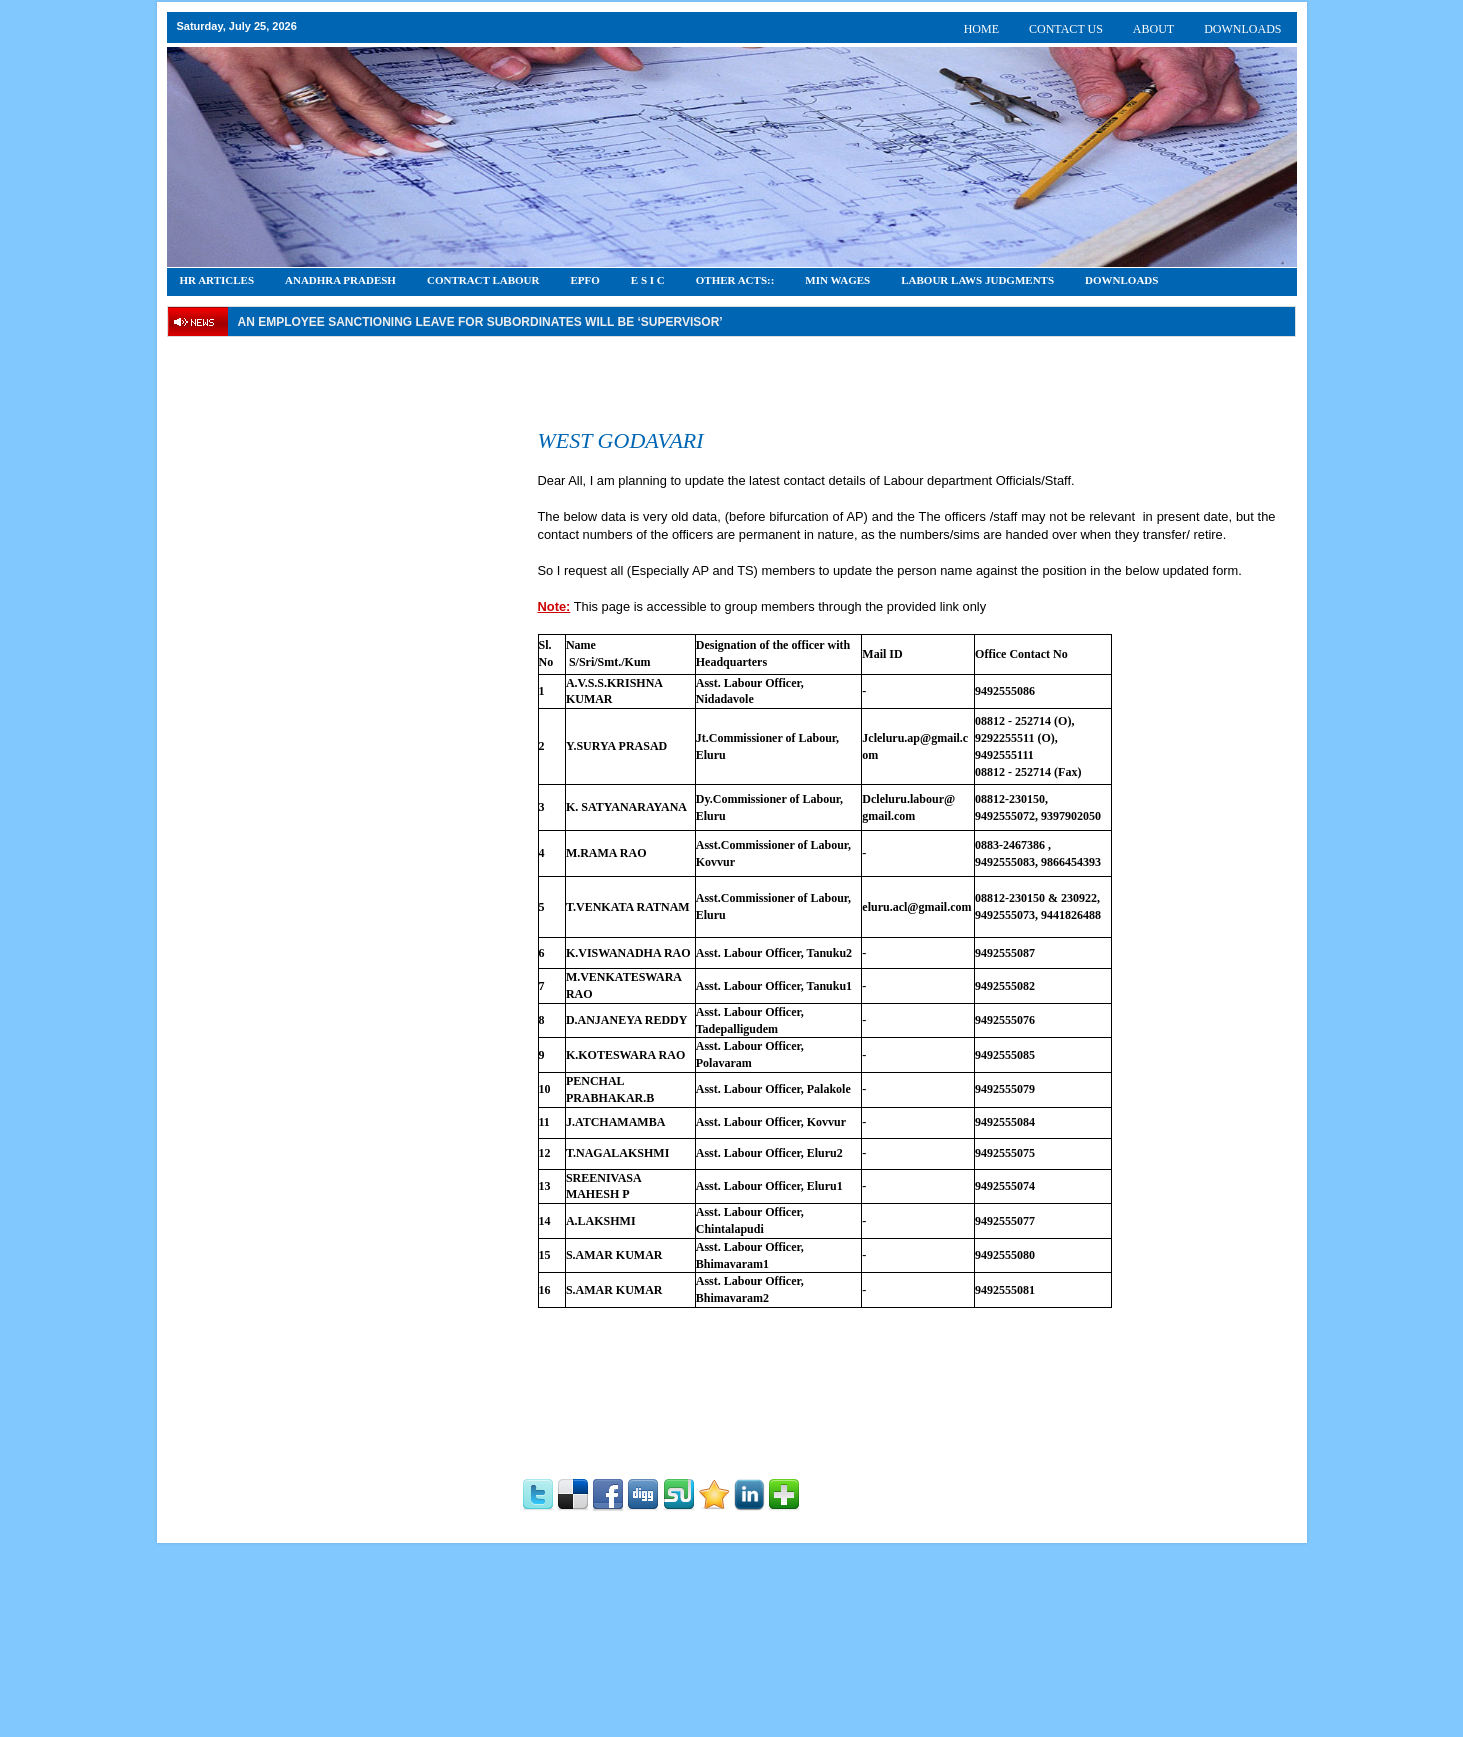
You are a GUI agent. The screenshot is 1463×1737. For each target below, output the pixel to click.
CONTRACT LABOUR (483, 280)
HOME (981, 29)
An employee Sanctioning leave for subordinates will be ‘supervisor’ (480, 322)
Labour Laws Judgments (977, 280)
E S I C (648, 280)
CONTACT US (1066, 29)
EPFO (585, 280)
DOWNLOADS (1242, 29)
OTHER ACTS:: (735, 280)
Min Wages (837, 280)
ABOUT (1153, 29)
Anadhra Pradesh (340, 280)
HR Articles (217, 280)
